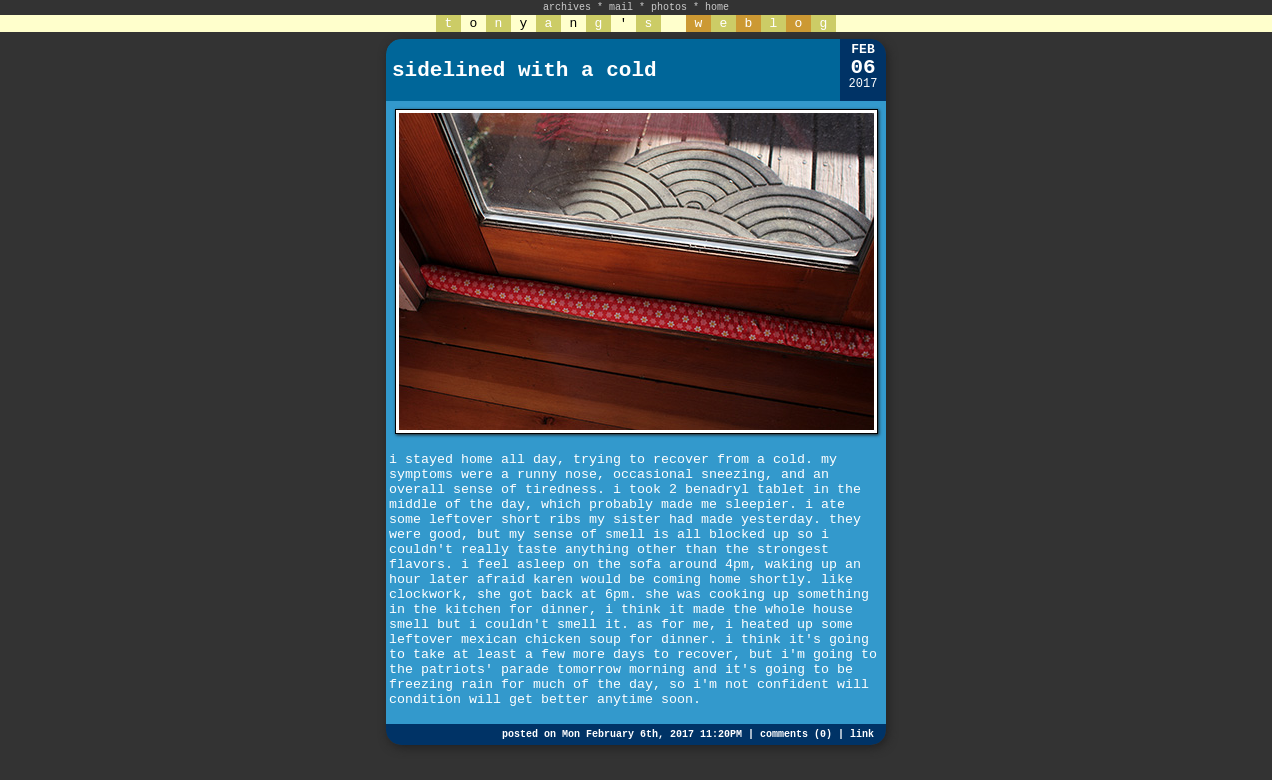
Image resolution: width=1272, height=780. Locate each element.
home (717, 7)
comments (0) (796, 734)
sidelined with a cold (524, 70)
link (862, 734)
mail (621, 7)
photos (669, 7)
